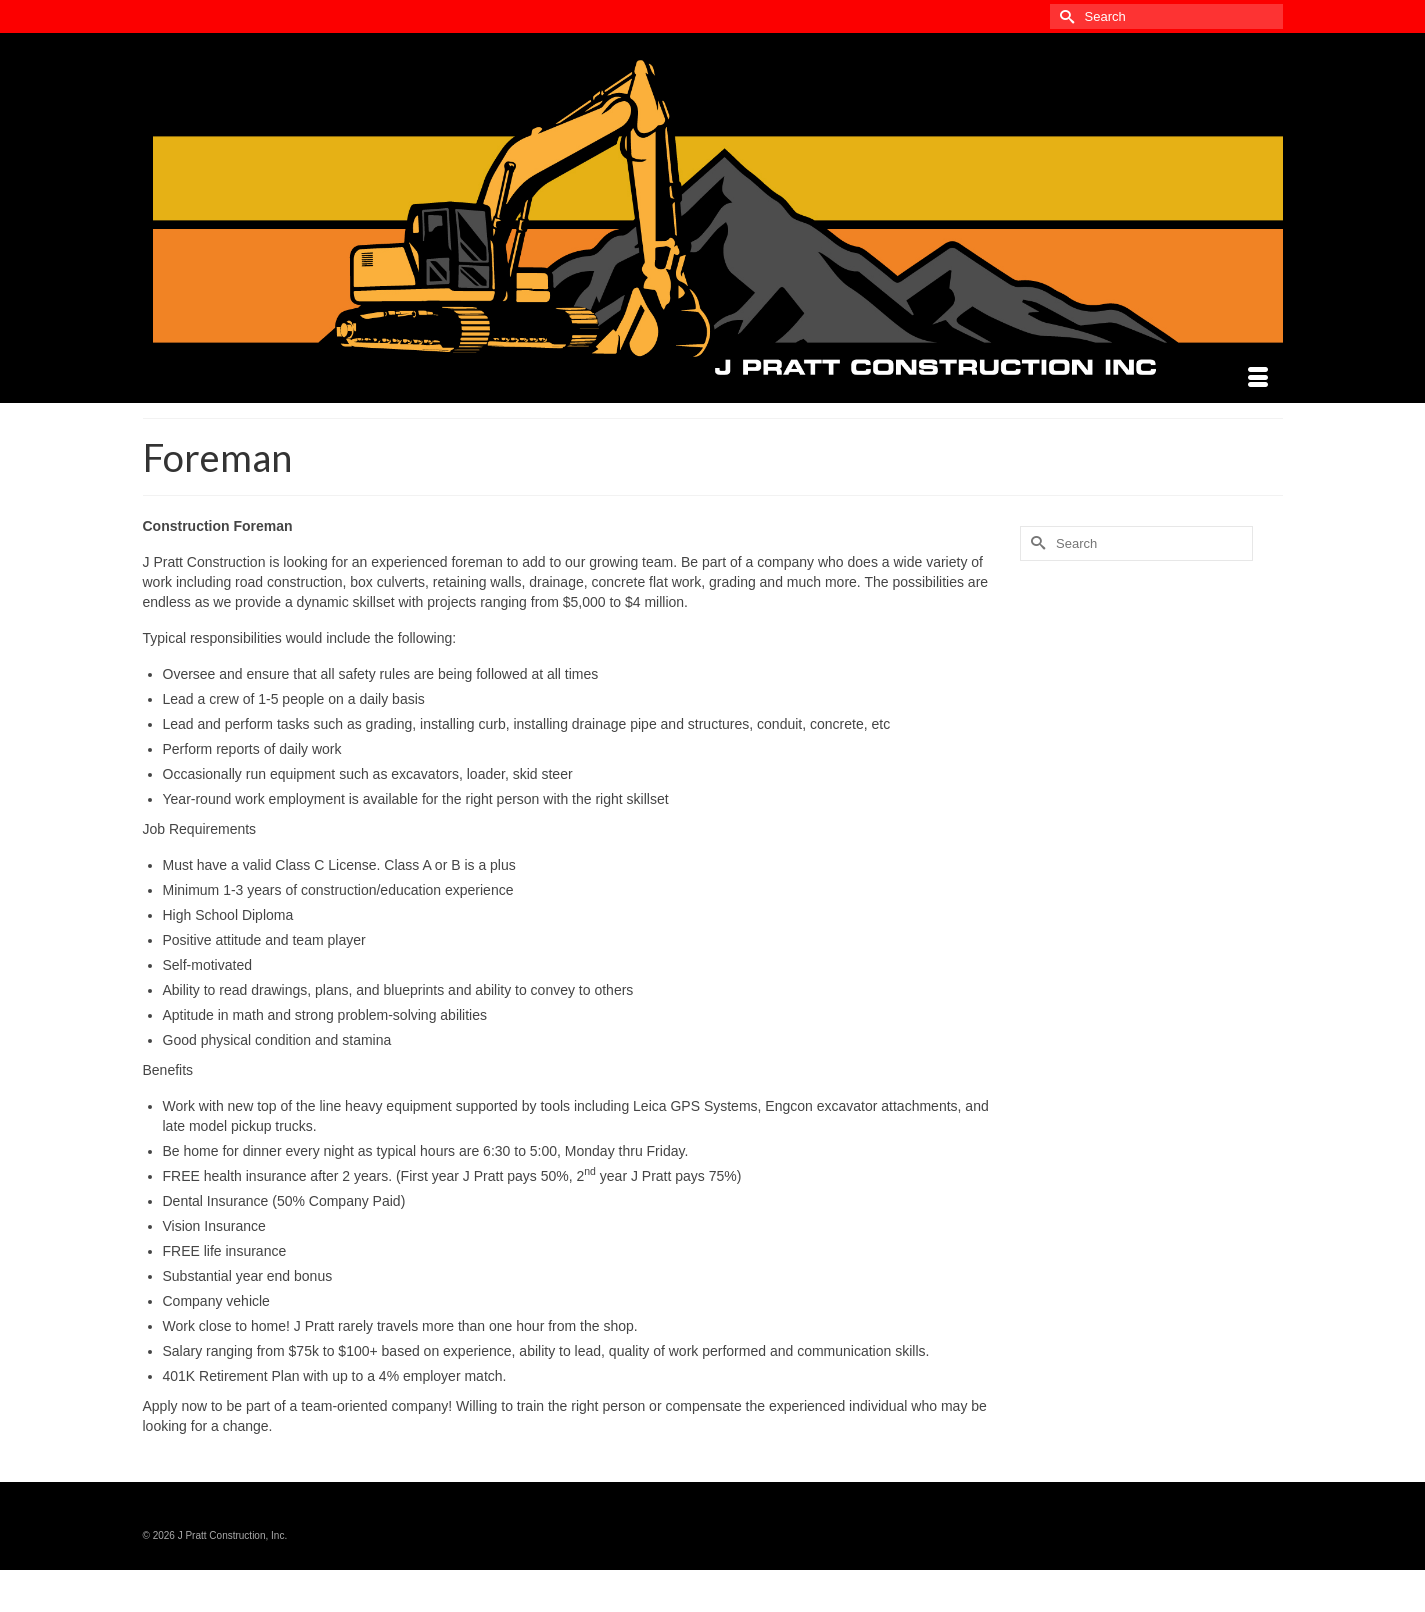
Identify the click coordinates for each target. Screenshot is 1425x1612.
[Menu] (1258, 378)
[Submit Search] (1065, 16)
